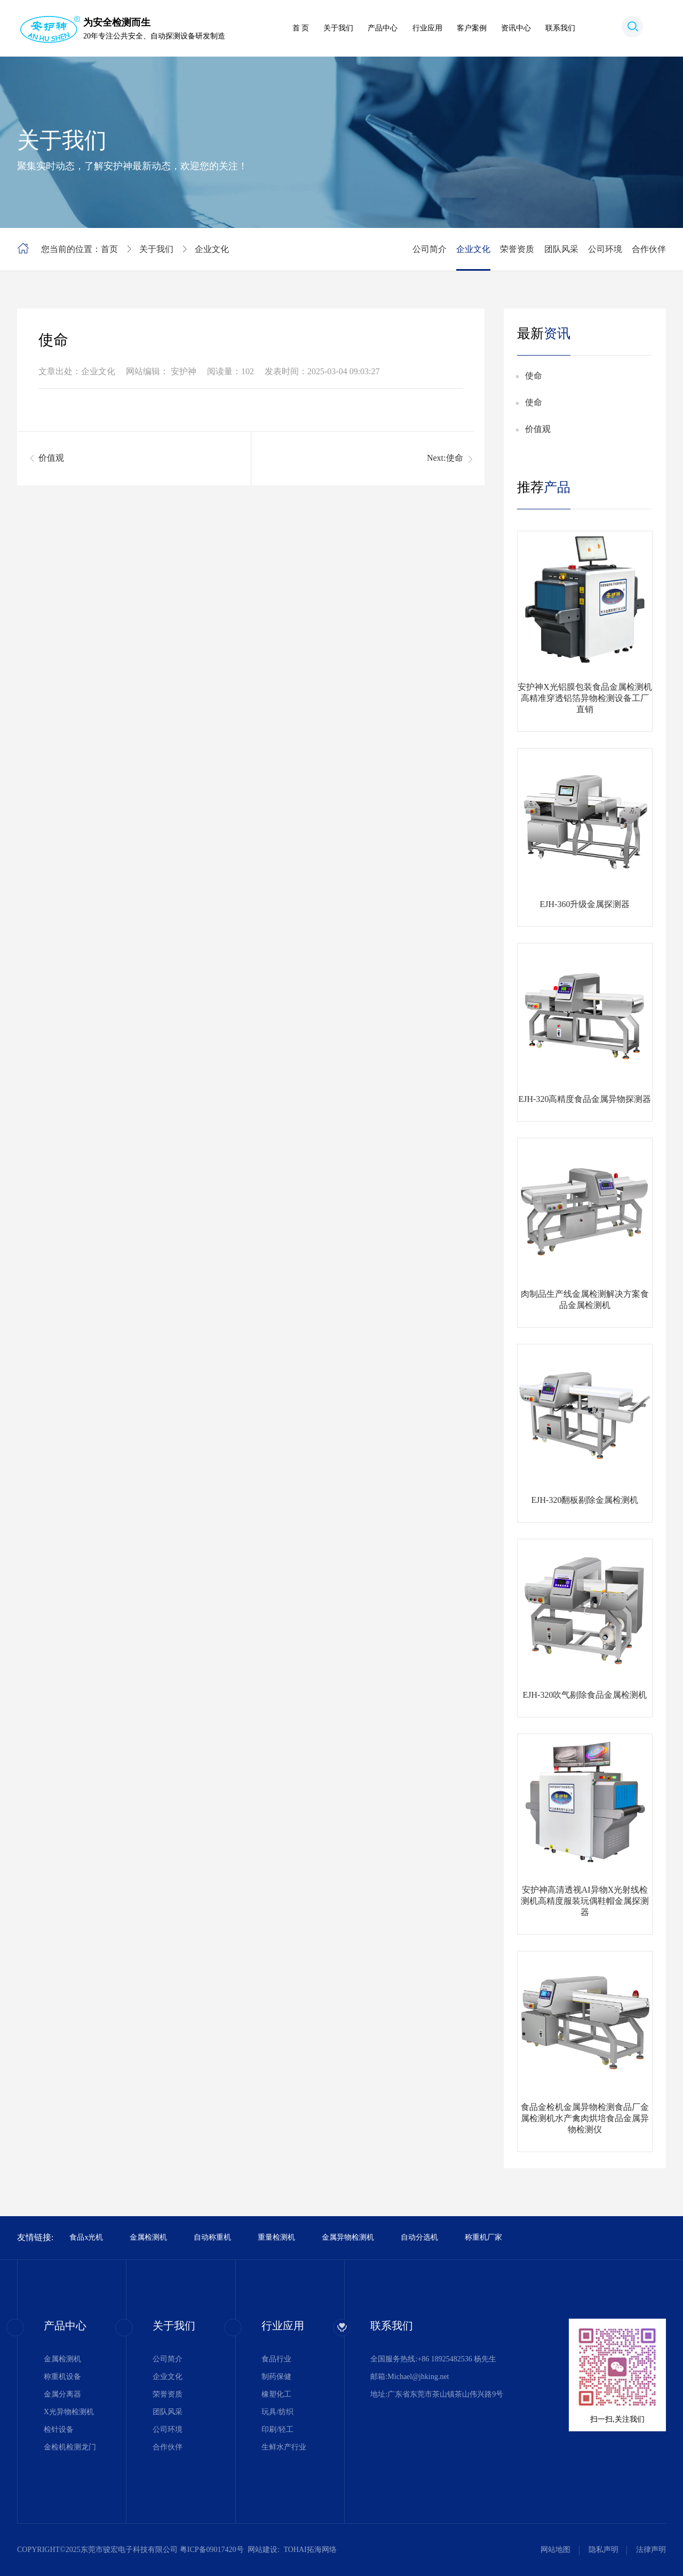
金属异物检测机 (348, 2237)
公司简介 (429, 249)
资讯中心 (516, 28)
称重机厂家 (483, 2237)
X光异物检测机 (69, 2412)
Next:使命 (445, 457)
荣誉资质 (517, 249)
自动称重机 (212, 2237)
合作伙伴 (649, 249)
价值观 (51, 457)
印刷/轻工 (277, 2429)
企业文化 (212, 249)
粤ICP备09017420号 (212, 2550)
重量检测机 (276, 2237)
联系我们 (560, 28)
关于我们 (338, 28)
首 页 (300, 28)
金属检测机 (148, 2237)
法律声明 (651, 2550)
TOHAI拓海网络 (309, 2550)
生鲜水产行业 (283, 2447)
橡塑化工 (276, 2394)
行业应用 (427, 28)
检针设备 (59, 2429)
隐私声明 (603, 2550)
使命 (533, 375)
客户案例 (472, 28)
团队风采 (561, 249)
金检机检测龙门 (70, 2447)
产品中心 (383, 28)
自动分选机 (419, 2237)
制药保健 (276, 2377)
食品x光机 (86, 2237)
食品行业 (276, 2359)
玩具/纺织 (277, 2412)
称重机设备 (62, 2377)
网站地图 (555, 2550)
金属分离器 (62, 2394)
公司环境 (605, 249)
